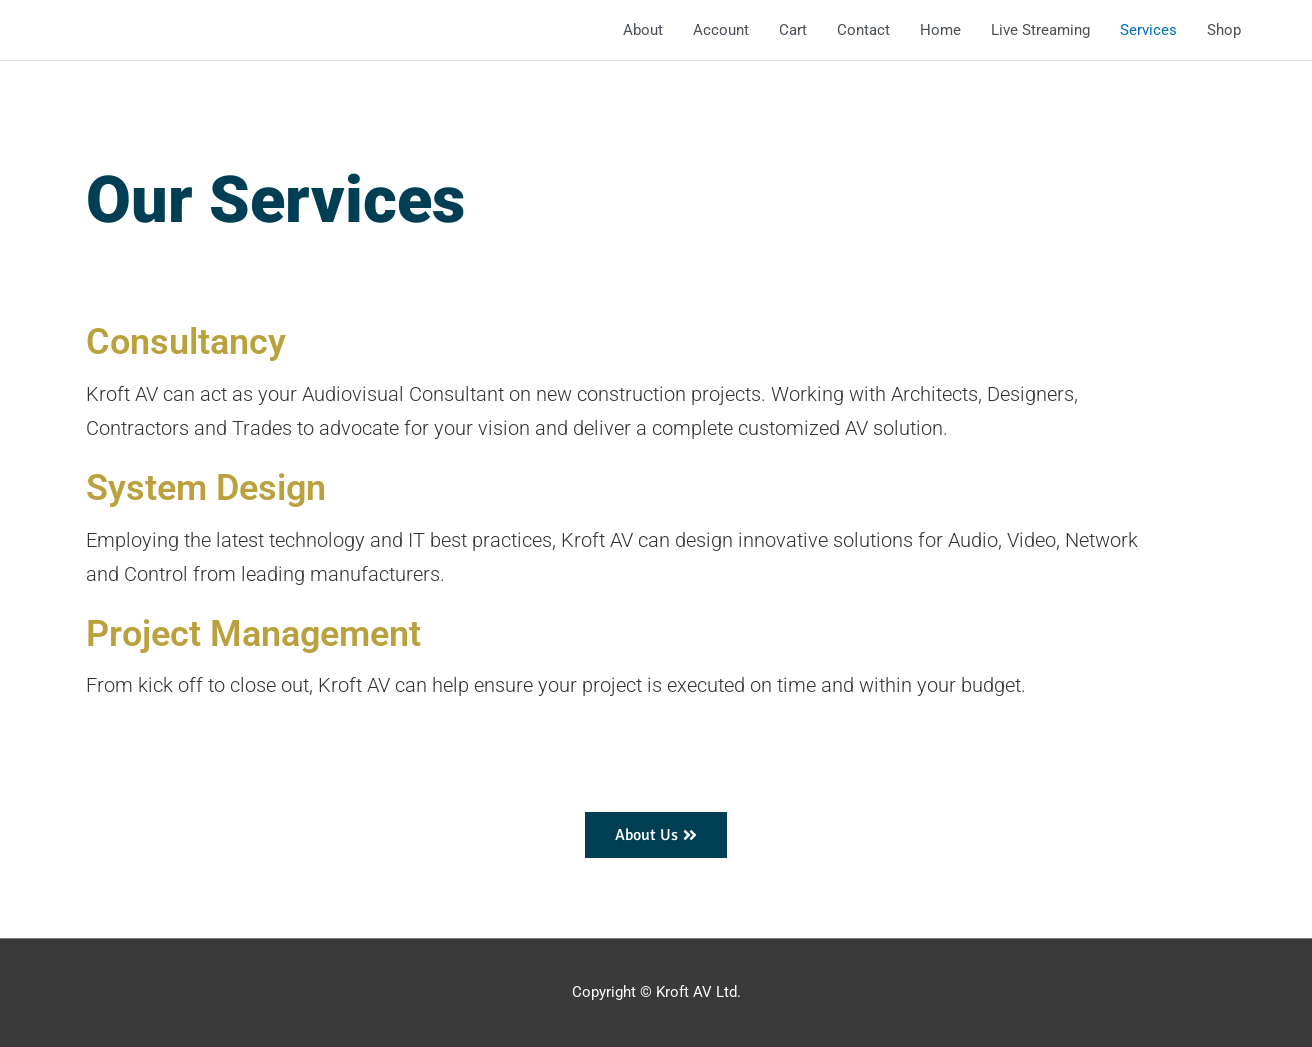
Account (721, 30)
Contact (863, 30)
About (643, 30)
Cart (793, 30)
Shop (1224, 30)
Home (940, 30)
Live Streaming (1040, 30)
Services (1148, 30)
